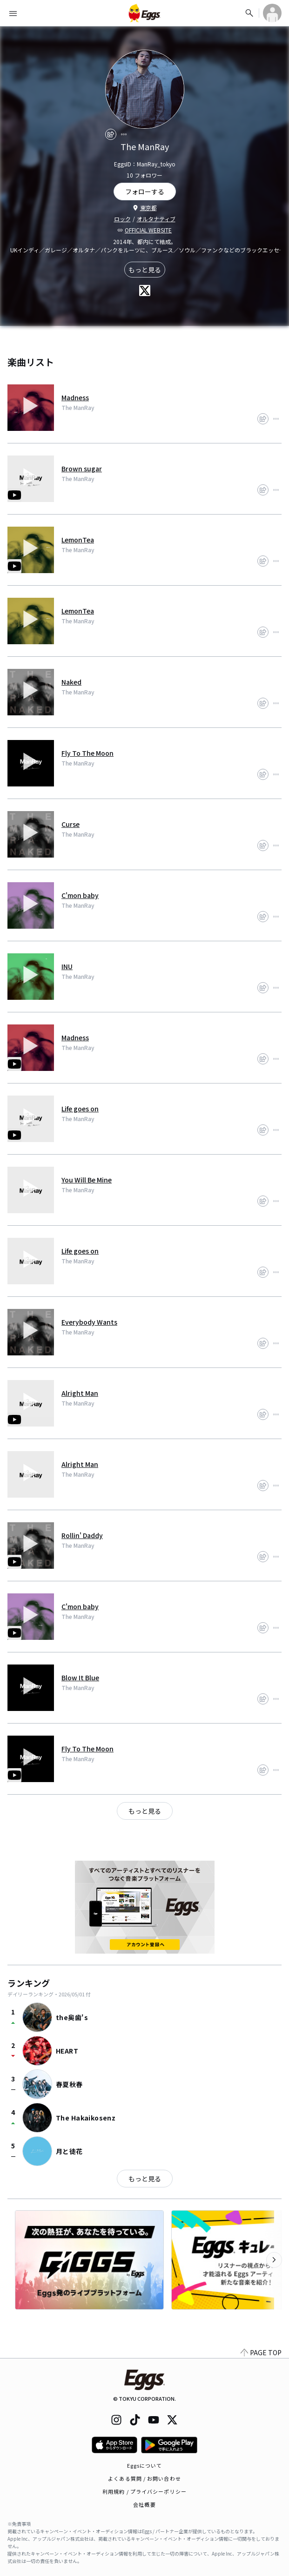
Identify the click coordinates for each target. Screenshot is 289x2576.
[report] (123, 134)
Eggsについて (144, 2465)
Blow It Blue (80, 1677)
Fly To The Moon (87, 753)
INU (67, 966)
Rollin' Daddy (82, 1535)
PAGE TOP (261, 2352)
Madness (75, 397)
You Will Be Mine (86, 1179)
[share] (110, 134)
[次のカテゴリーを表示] (274, 2260)
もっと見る (144, 269)
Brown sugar (81, 468)
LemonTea (77, 539)
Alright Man (79, 1393)
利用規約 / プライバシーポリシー (144, 2491)
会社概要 (144, 2504)
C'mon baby (80, 895)
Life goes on (80, 1108)
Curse (70, 824)
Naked (71, 682)
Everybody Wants (89, 1322)
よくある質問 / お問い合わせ (144, 2478)
